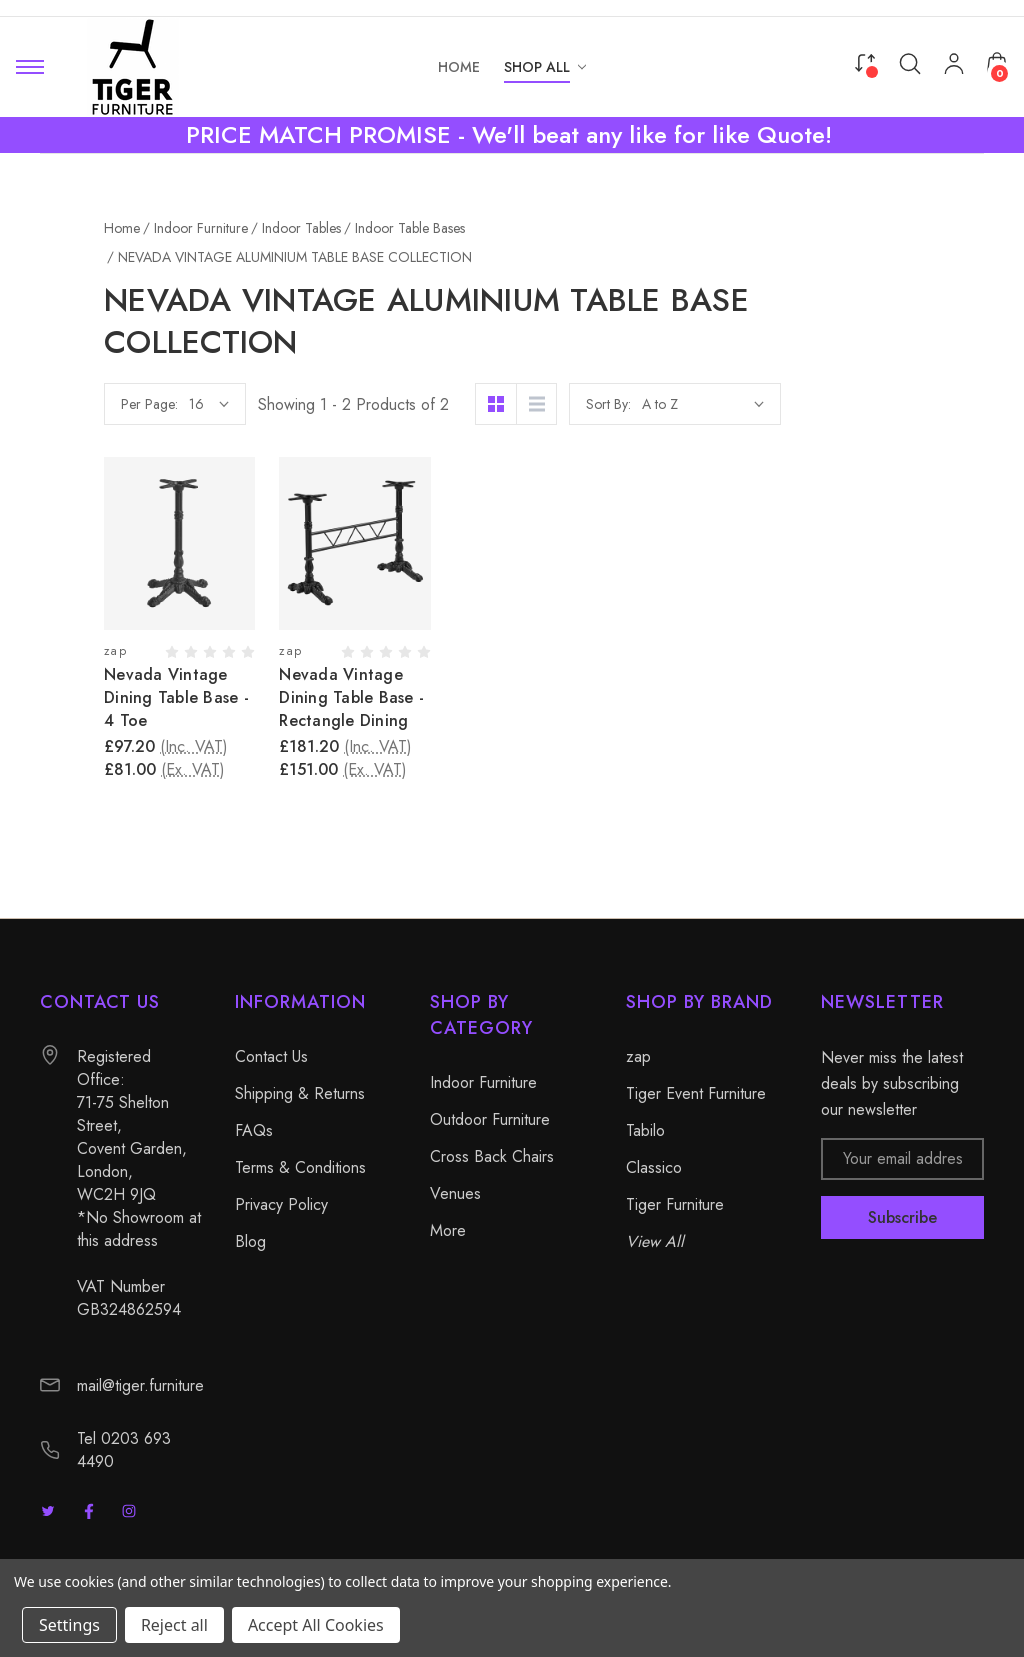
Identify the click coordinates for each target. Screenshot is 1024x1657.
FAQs (254, 1130)
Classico (654, 1167)
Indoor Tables (101, 354)
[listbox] (906, 404)
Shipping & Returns (300, 1093)
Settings (69, 1625)
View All (655, 1241)
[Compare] (865, 62)
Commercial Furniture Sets (142, 490)
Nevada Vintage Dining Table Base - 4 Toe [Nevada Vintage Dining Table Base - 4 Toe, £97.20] (379, 697)
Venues (65, 592)
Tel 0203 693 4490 (124, 1450)
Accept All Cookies (316, 1625)
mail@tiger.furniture (140, 1385)
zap (638, 1056)
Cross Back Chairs (102, 558)
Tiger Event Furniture (696, 1093)
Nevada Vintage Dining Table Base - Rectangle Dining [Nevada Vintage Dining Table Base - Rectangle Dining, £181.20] (554, 697)
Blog (250, 1241)
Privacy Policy (281, 1204)
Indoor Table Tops (131, 456)
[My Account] (954, 67)
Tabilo (645, 1130)
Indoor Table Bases (135, 422)
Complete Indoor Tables (151, 388)
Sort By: (811, 404)
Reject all (174, 1625)
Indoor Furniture (93, 286)
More (58, 626)
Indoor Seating (104, 320)
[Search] (910, 64)
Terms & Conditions (300, 1167)
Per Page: (352, 404)
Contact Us (271, 1056)
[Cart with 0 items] (997, 63)
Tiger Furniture (675, 1204)
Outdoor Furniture (100, 524)
